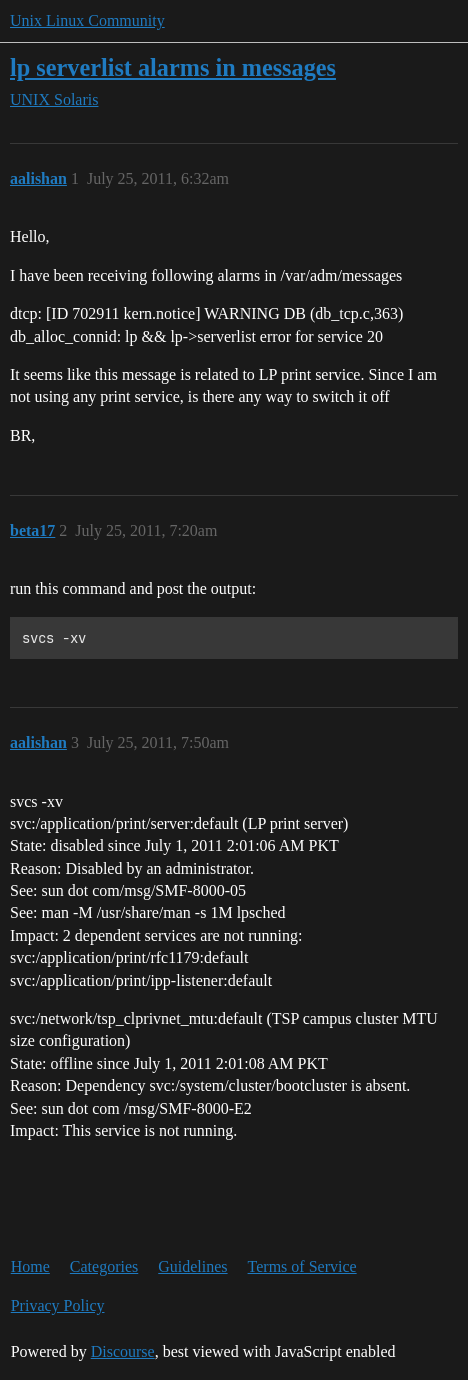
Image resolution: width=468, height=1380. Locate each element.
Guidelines (192, 1266)
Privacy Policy (58, 1305)
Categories (104, 1266)
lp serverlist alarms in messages (173, 67)
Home (30, 1266)
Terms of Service (302, 1266)
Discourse (123, 1351)
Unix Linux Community (87, 20)
